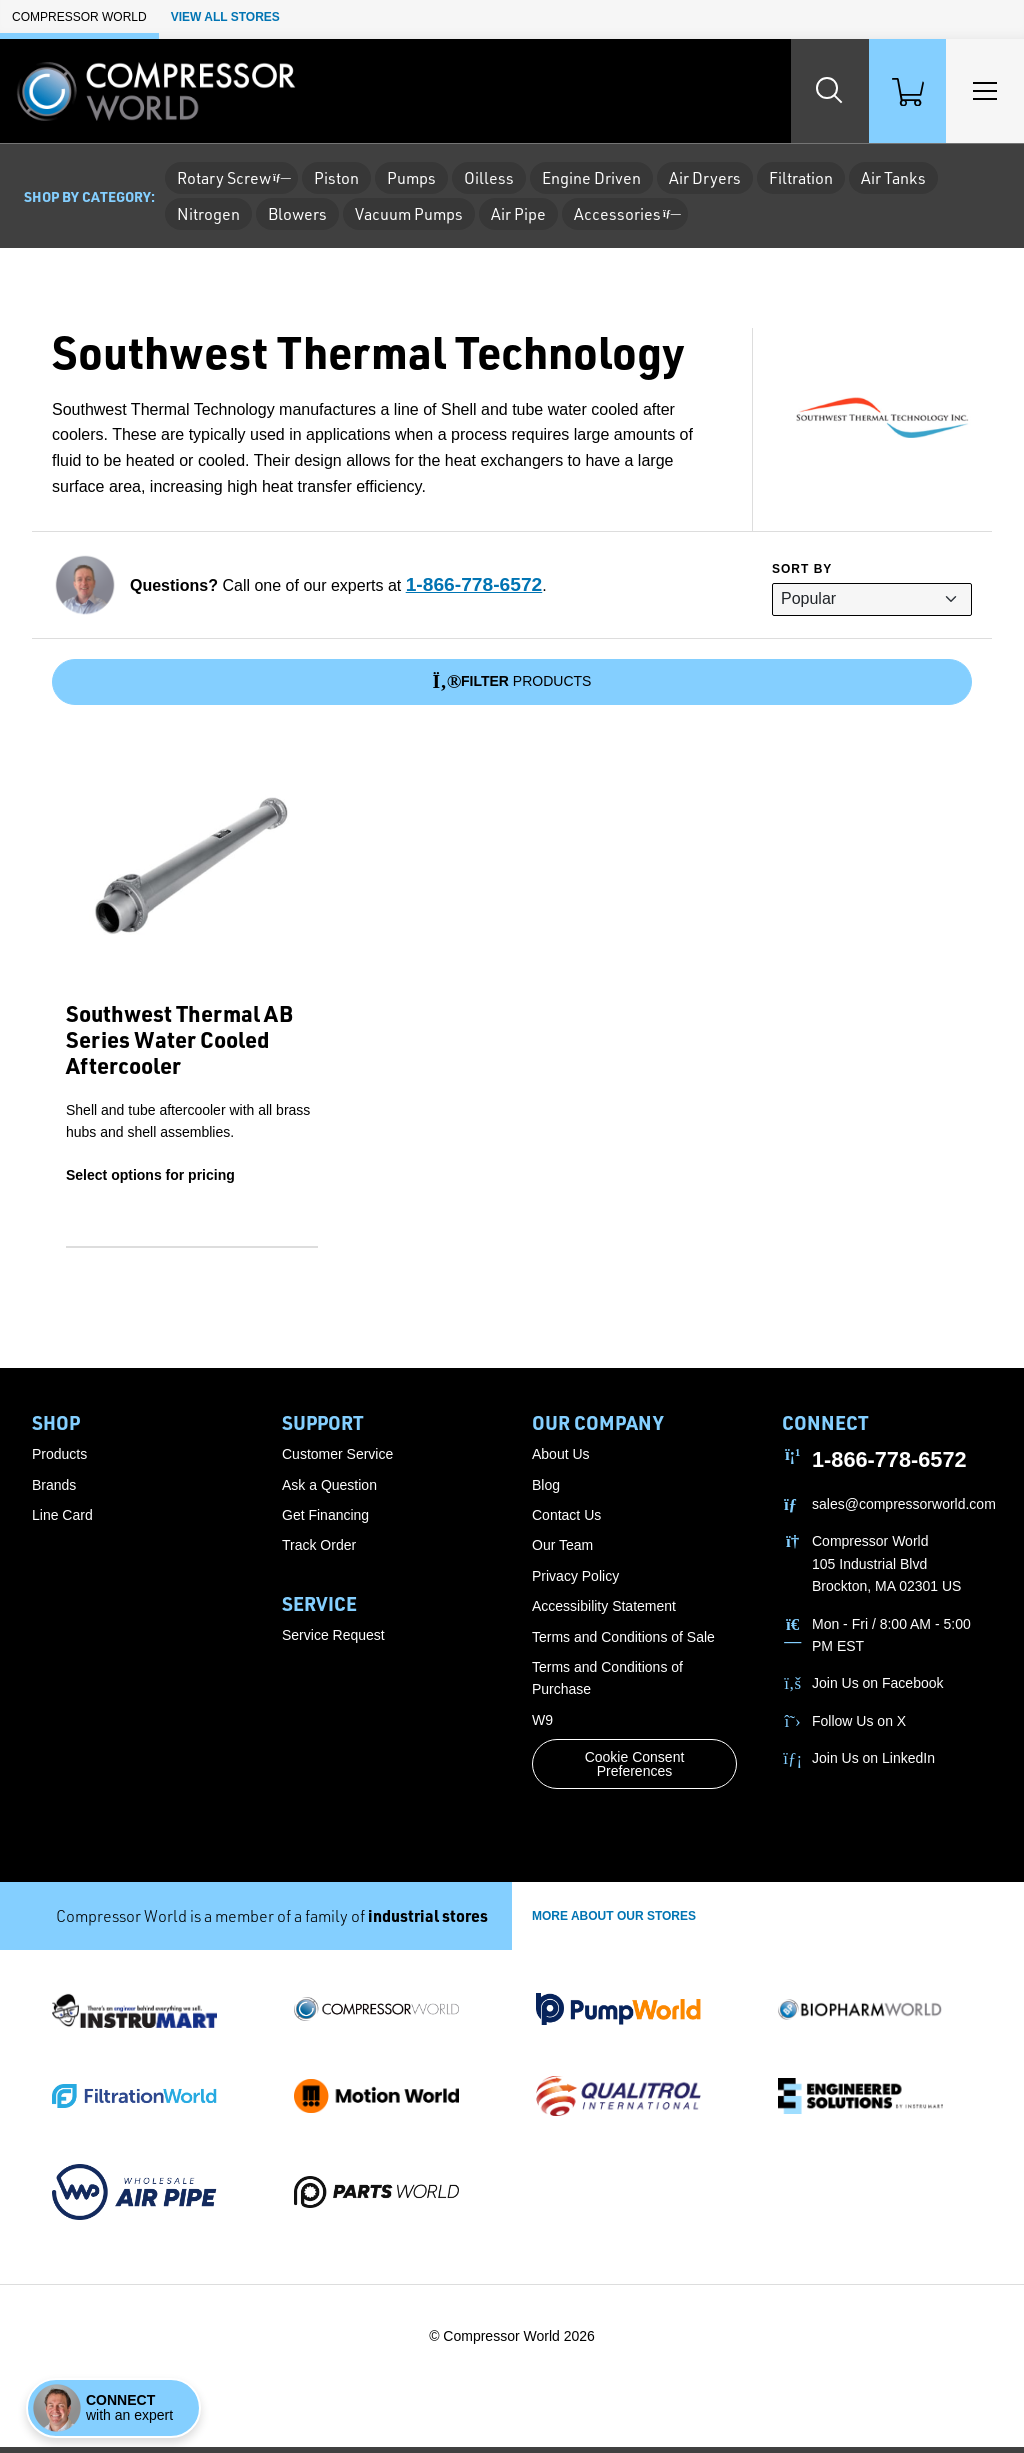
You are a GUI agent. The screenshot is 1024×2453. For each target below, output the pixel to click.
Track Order (319, 1551)
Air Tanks (893, 178)
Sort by (802, 569)
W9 (542, 1725)
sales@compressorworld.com (904, 1509)
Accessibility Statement (604, 1612)
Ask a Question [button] (329, 1490)
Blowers (297, 214)
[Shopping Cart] (892, 91)
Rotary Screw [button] (231, 178)
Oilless (489, 178)
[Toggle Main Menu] (980, 91)
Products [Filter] (512, 682)
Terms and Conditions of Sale (623, 1642)
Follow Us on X (859, 1726)
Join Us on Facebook (878, 1689)
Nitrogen (208, 214)
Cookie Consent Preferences (635, 1770)
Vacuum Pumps (409, 214)
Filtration (801, 178)
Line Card (62, 1520)
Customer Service (337, 1460)
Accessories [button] (625, 214)
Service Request (333, 1641)
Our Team (562, 1551)
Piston (336, 178)
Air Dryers (705, 178)
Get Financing (325, 1520)
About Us (561, 1460)
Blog (546, 1490)
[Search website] (804, 91)
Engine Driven (591, 178)
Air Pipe (518, 214)
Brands (54, 1490)
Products (59, 1460)
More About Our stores (614, 1921)
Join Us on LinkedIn (873, 1764)
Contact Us (566, 1520)
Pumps (411, 178)
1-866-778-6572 (474, 584)
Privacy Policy (575, 1581)
